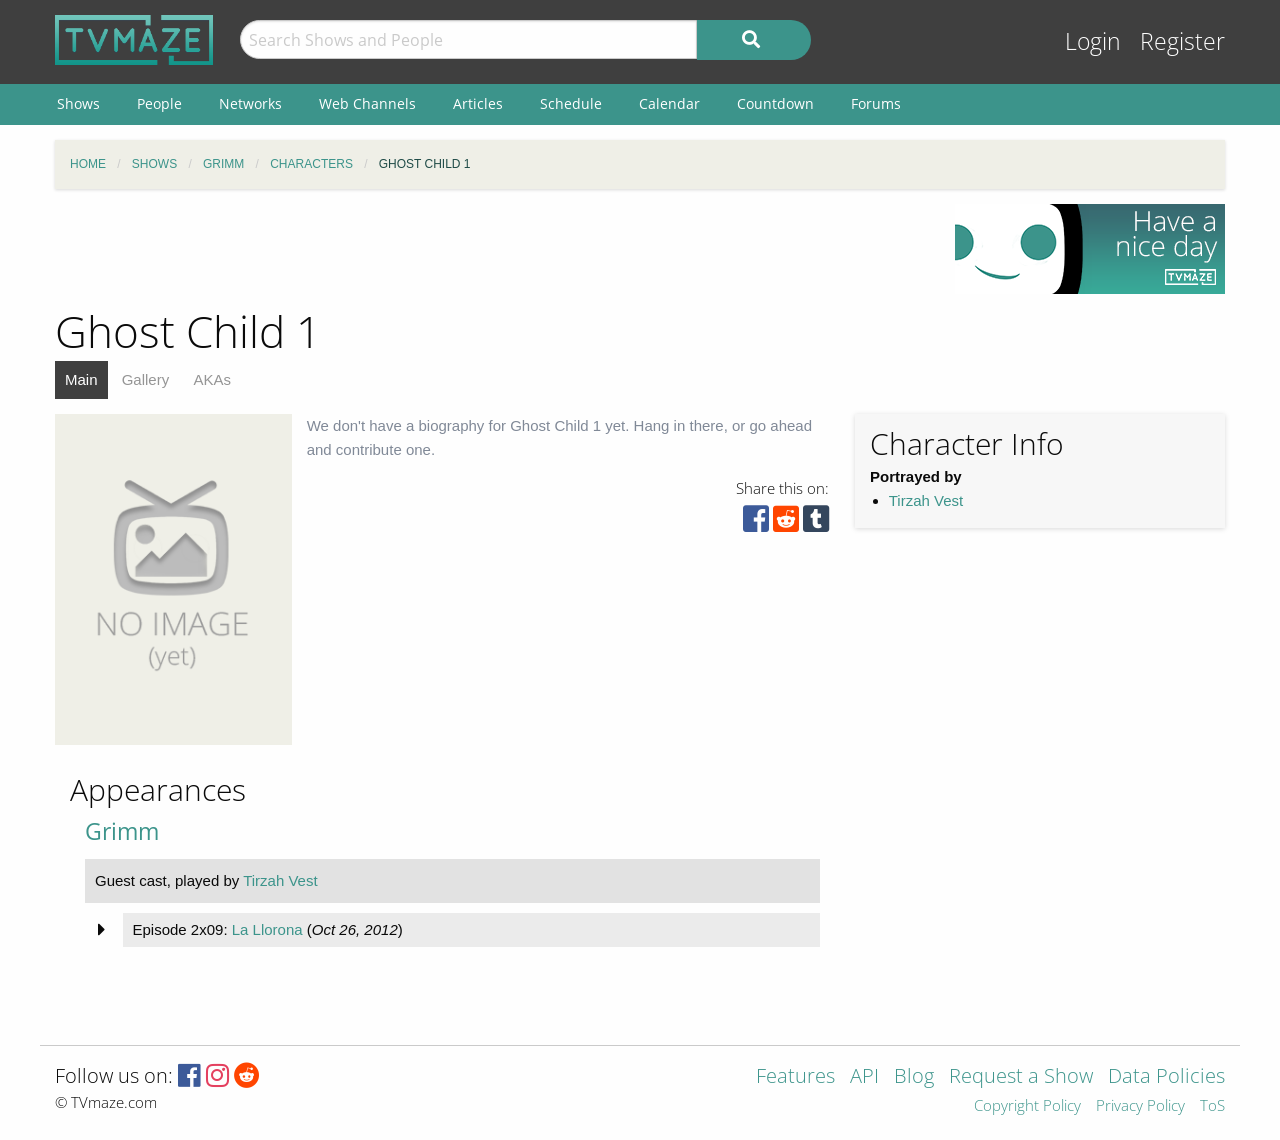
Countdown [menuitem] (775, 103)
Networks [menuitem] (250, 103)
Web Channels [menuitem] (367, 103)
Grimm (122, 831)
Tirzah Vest (926, 500)
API (864, 1077)
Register (1182, 41)
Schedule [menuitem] (571, 103)
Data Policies (1166, 1077)
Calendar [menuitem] (669, 103)
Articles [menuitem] (478, 103)
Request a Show (1021, 1077)
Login (1093, 41)
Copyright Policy (1027, 1106)
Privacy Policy (1140, 1106)
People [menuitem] (159, 103)
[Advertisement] (490, 249)
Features (795, 1077)
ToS (1212, 1106)
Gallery (146, 379)
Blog (914, 1077)
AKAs (212, 379)
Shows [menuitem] (78, 103)
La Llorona (267, 929)
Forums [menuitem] (876, 103)
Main (81, 379)
